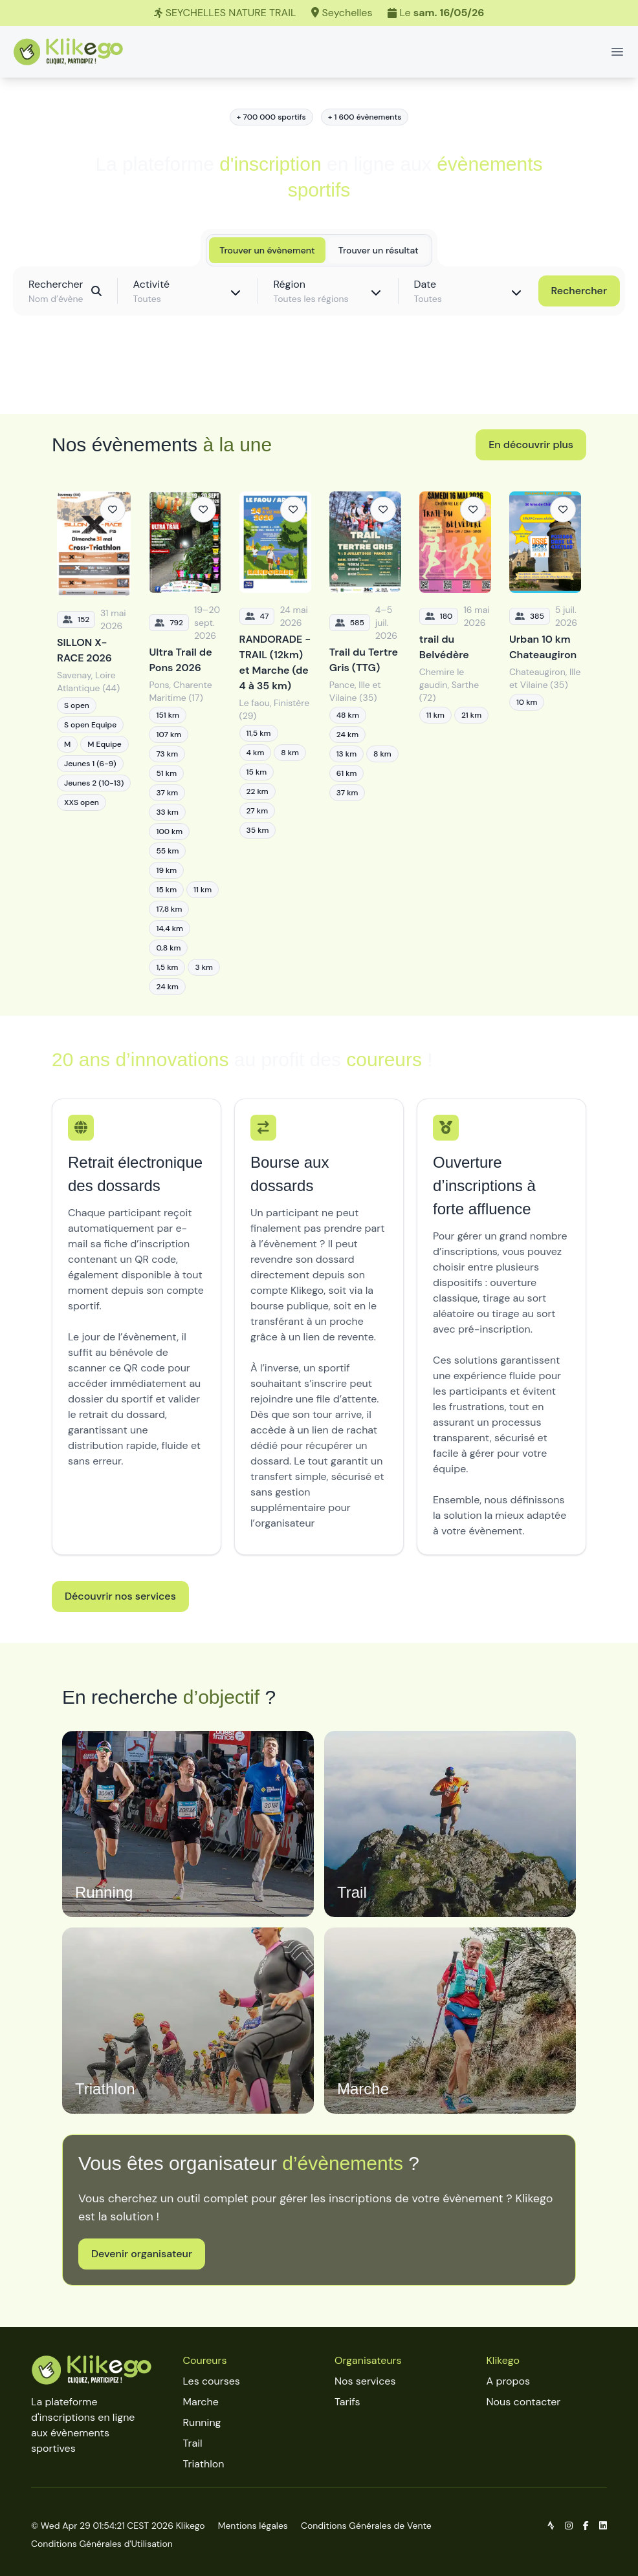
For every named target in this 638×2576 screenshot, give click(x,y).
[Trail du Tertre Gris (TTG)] (365, 743)
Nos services (365, 2381)
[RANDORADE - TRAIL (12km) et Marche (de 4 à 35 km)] (275, 743)
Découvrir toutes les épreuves (319, 375)
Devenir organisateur (141, 2253)
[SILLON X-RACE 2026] (94, 743)
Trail (193, 2443)
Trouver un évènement (266, 250)
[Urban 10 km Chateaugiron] (545, 743)
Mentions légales (253, 2525)
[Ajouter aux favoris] (113, 509)
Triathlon (204, 2464)
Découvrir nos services (120, 1596)
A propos (509, 2381)
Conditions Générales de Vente (366, 2525)
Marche (201, 2402)
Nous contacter (524, 2402)
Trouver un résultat (378, 250)
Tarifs (347, 2402)
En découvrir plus (531, 444)
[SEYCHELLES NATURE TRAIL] (319, 13)
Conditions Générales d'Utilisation (102, 2543)
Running (202, 2422)
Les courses (211, 2381)
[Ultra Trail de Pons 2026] (185, 743)
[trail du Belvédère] (455, 743)
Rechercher (579, 290)
